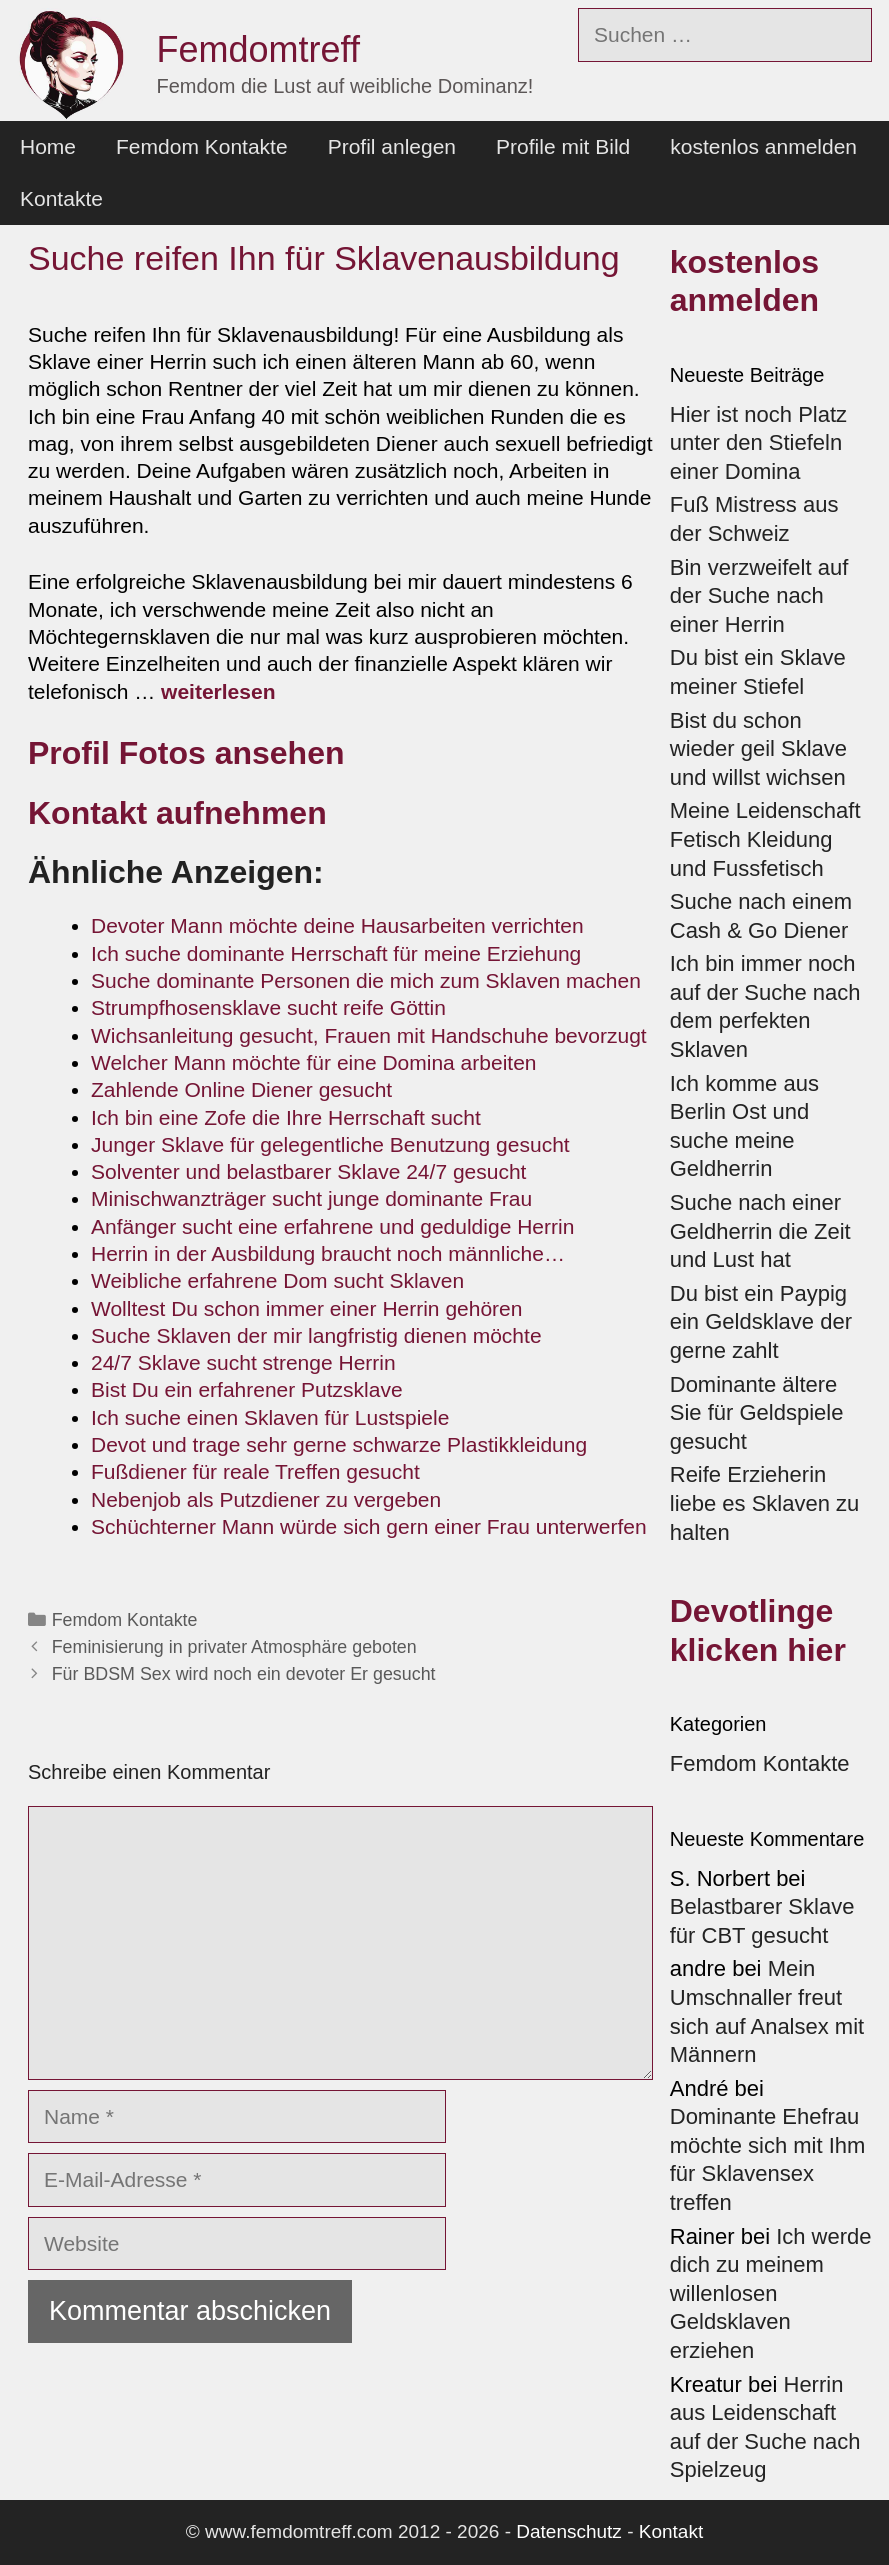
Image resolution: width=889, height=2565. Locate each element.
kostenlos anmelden (763, 146)
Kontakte (61, 198)
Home (48, 146)
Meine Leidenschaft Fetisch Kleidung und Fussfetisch (765, 839)
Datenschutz (569, 2531)
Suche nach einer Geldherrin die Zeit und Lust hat (760, 1231)
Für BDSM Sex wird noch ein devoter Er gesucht (244, 1674)
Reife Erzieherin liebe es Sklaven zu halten (765, 1503)
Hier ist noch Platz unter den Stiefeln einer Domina (758, 443)
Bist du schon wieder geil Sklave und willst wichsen (758, 749)
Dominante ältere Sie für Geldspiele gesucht (757, 1413)
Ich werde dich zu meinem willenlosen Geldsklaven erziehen (771, 2293)
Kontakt (671, 2531)
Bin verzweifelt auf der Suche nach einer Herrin (759, 596)
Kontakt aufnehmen (177, 813)
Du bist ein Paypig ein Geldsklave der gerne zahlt (761, 1322)
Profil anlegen (392, 146)
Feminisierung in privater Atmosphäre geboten (234, 1647)
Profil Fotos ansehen (186, 753)
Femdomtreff (258, 49)
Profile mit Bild (563, 146)
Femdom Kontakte (202, 146)
